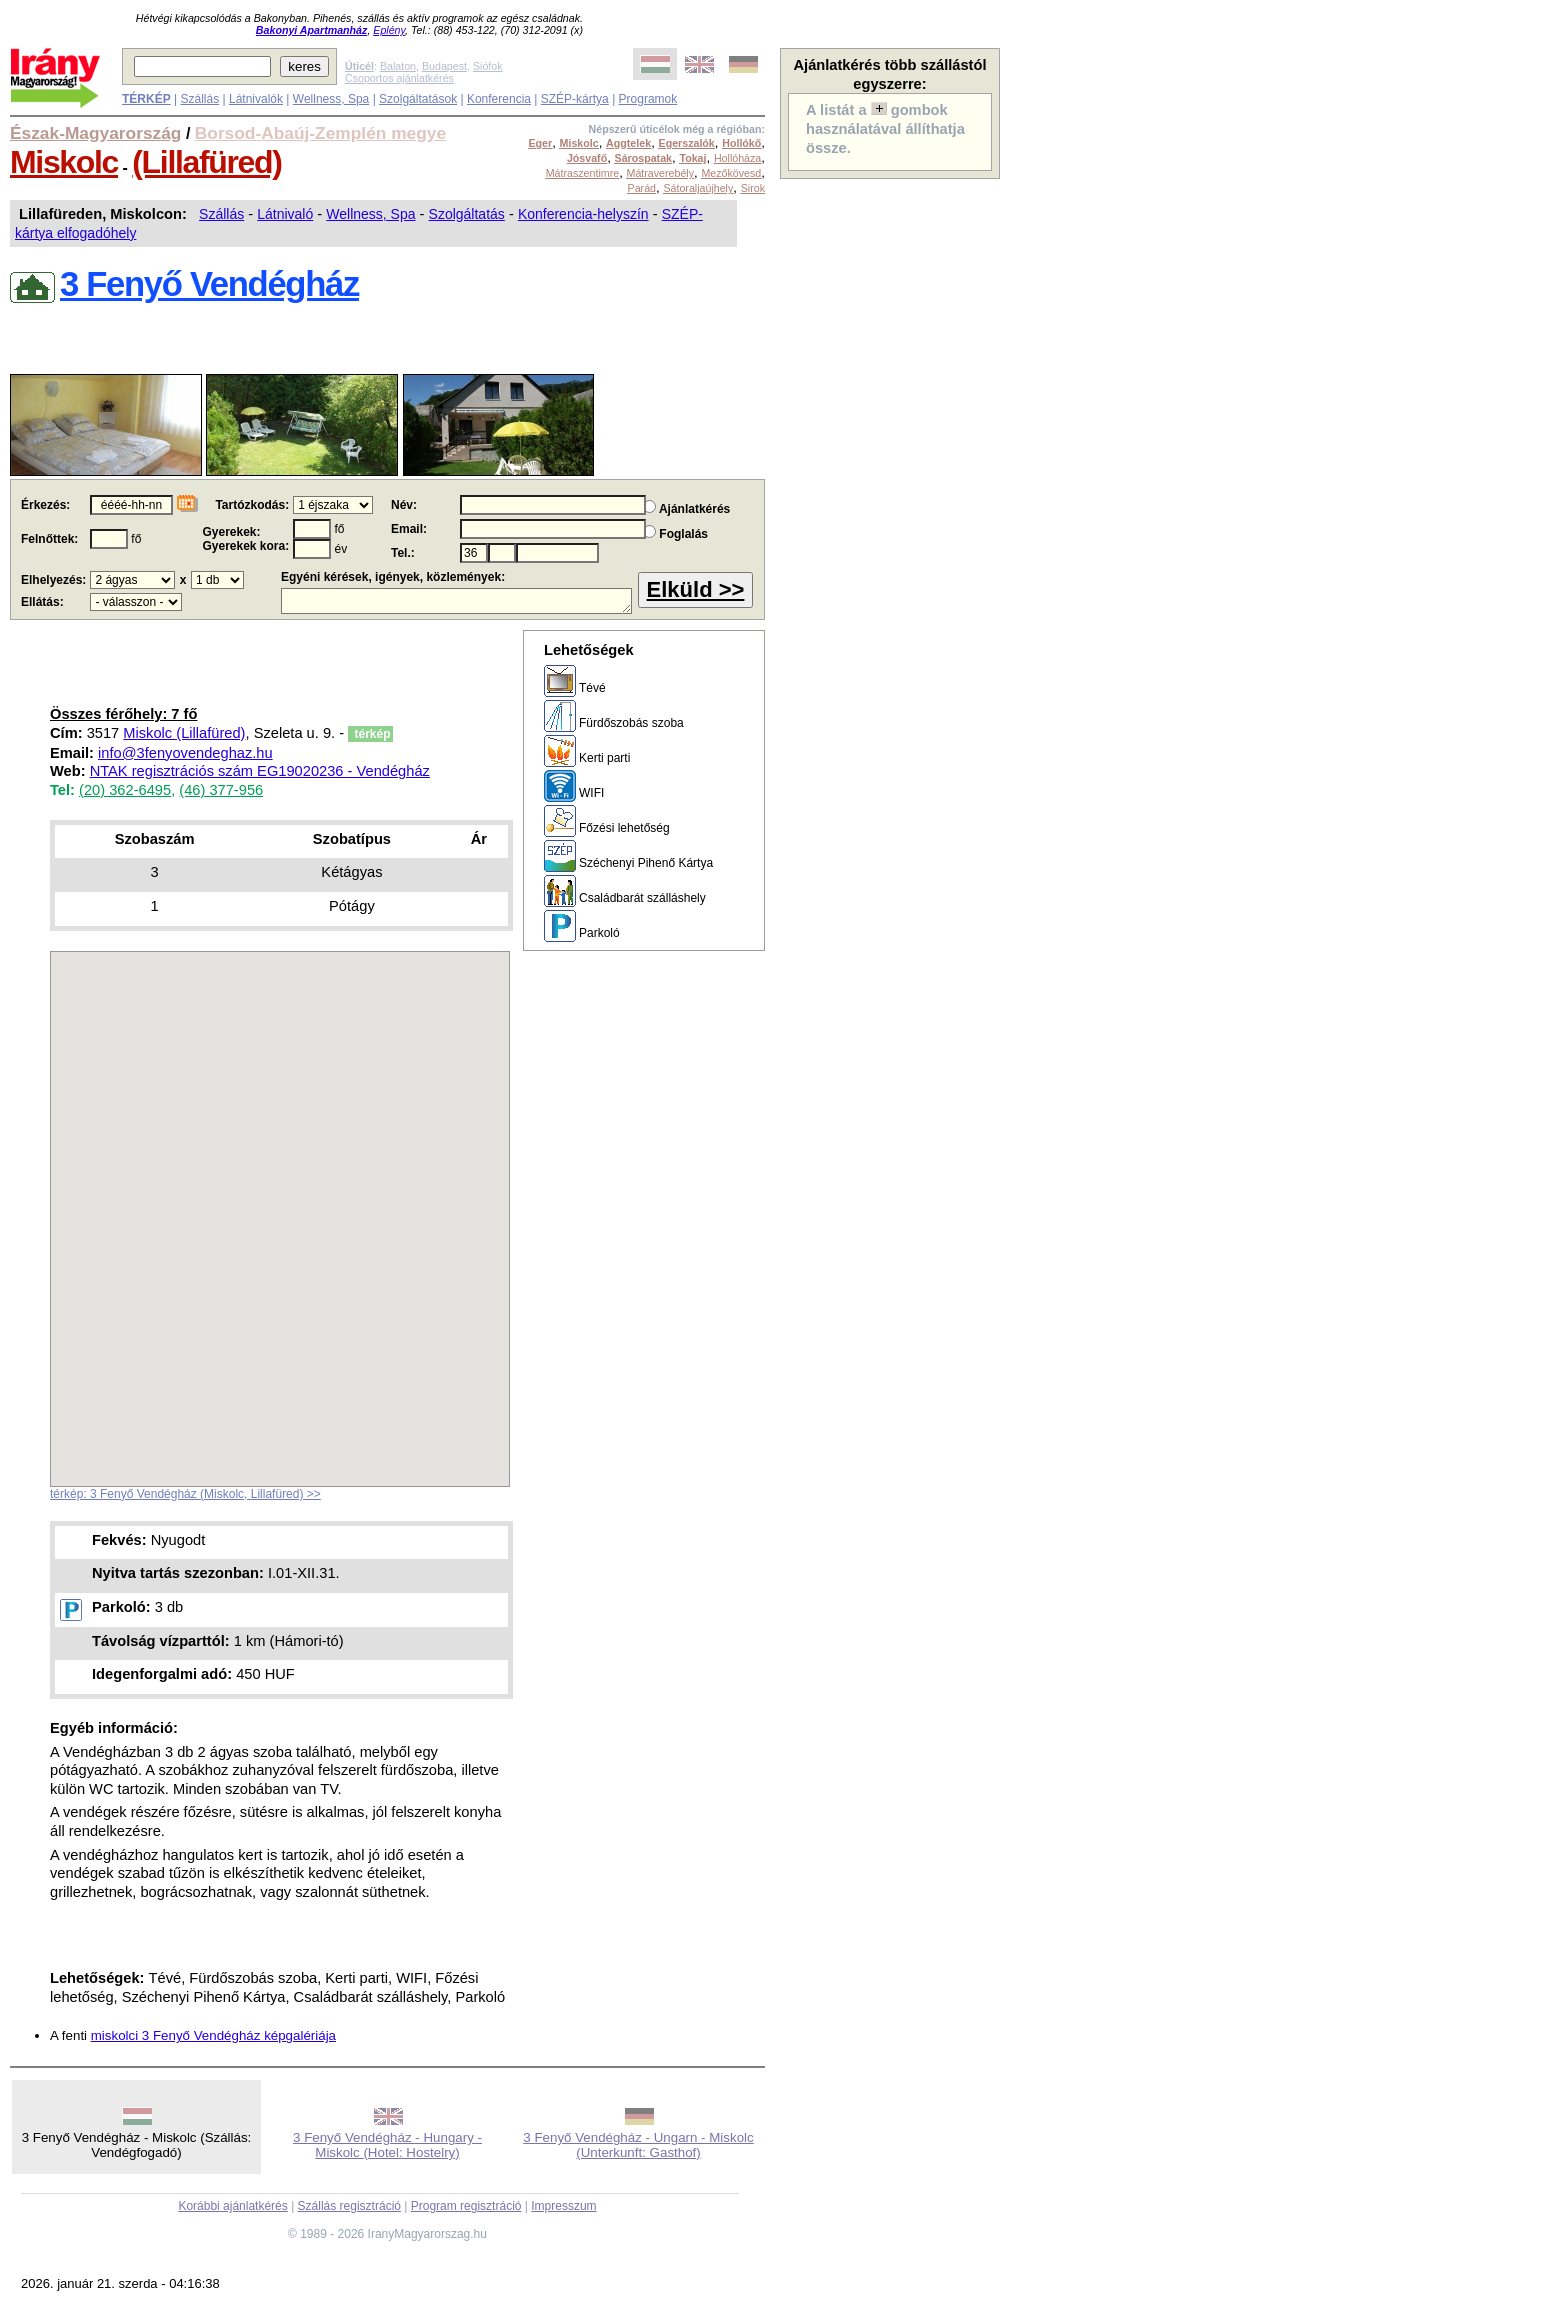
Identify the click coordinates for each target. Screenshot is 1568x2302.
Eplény (389, 30)
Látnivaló (285, 214)
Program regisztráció (466, 2206)
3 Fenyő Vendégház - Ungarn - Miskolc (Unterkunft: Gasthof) (638, 2145)
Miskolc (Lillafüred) (184, 733)
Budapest (444, 66)
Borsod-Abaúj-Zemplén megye (320, 133)
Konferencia (499, 99)
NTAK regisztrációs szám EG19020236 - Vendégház (260, 771)
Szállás (199, 99)
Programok (648, 99)
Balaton (398, 66)
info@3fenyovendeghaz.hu (185, 753)
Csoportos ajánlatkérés (399, 78)
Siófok (488, 66)
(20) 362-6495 (125, 790)
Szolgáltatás (467, 214)
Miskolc (64, 162)
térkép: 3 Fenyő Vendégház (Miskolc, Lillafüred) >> (185, 1494)
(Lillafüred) (206, 162)
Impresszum (563, 2206)
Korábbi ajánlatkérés (232, 2206)
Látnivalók (256, 99)
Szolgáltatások (418, 99)
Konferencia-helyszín (583, 214)
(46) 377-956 (221, 790)
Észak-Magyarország (95, 133)
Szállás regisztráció (349, 2206)
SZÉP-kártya (575, 99)
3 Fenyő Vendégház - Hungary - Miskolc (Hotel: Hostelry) (387, 2145)
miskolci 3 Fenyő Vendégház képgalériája (213, 2035)
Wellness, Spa (331, 99)
